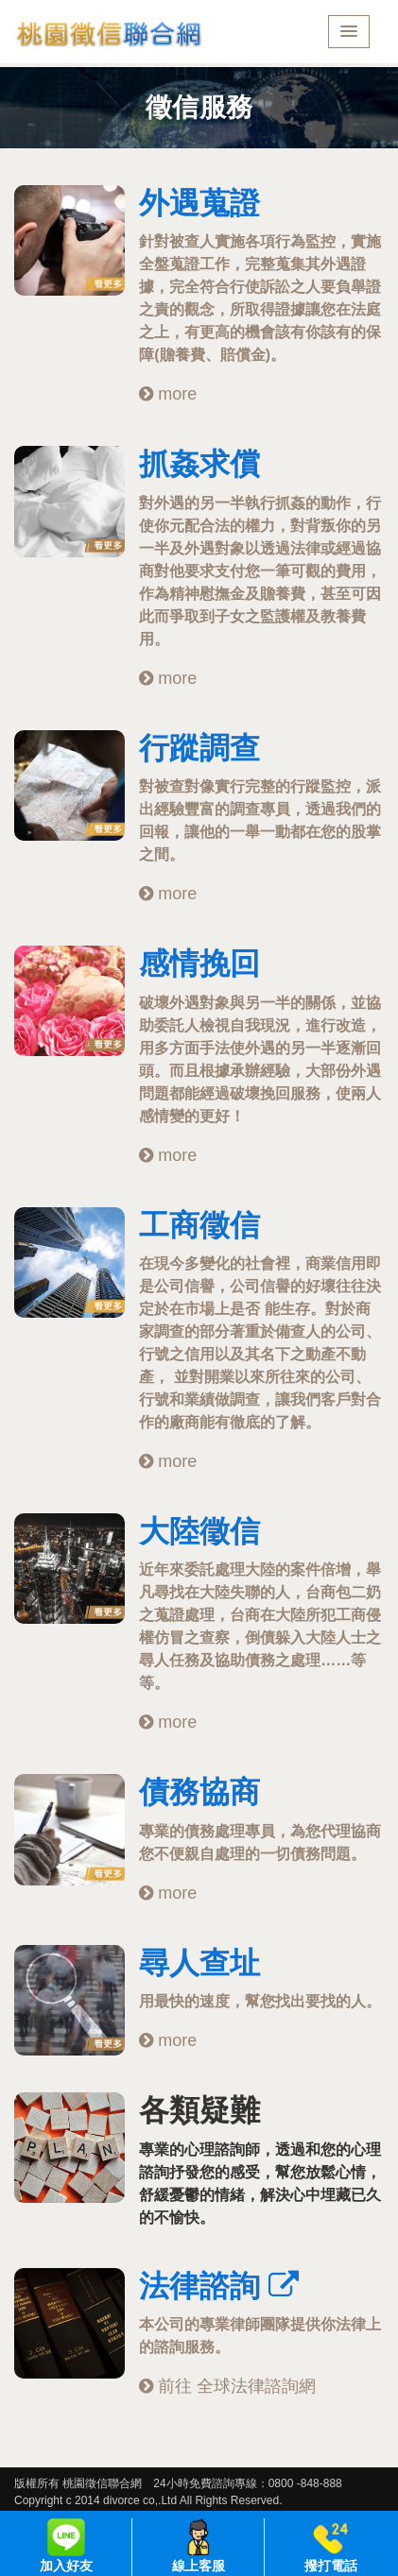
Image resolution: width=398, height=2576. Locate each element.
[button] (349, 31)
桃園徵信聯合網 (108, 33)
